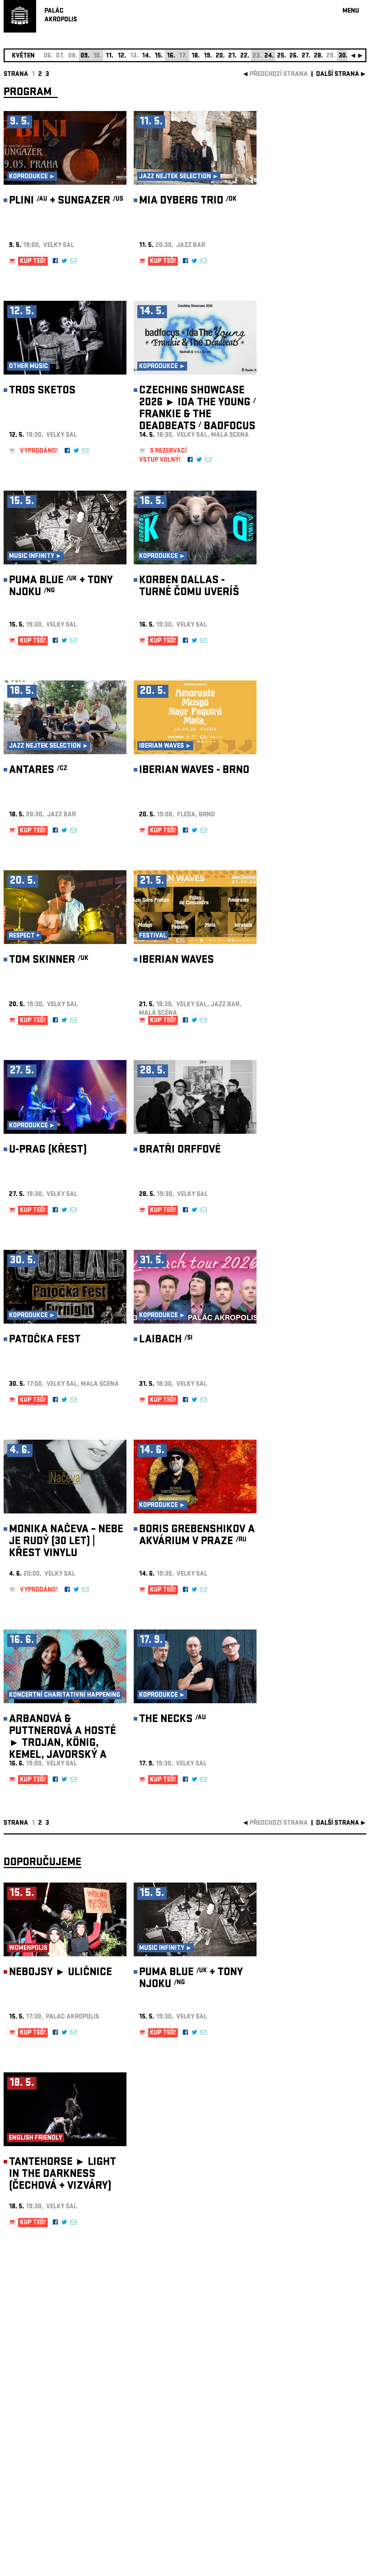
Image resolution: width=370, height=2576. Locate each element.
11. (109, 56)
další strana (337, 75)
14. (146, 56)
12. (122, 56)
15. (159, 56)
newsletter (320, 2393)
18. (196, 56)
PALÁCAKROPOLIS (60, 15)
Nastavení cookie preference (32, 2478)
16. (171, 56)
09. (85, 56)
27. (306, 56)
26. (293, 56)
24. (269, 56)
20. (220, 56)
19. (208, 56)
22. (244, 56)
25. (281, 56)
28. (318, 56)
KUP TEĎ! (33, 261)
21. (232, 56)
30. (343, 56)
